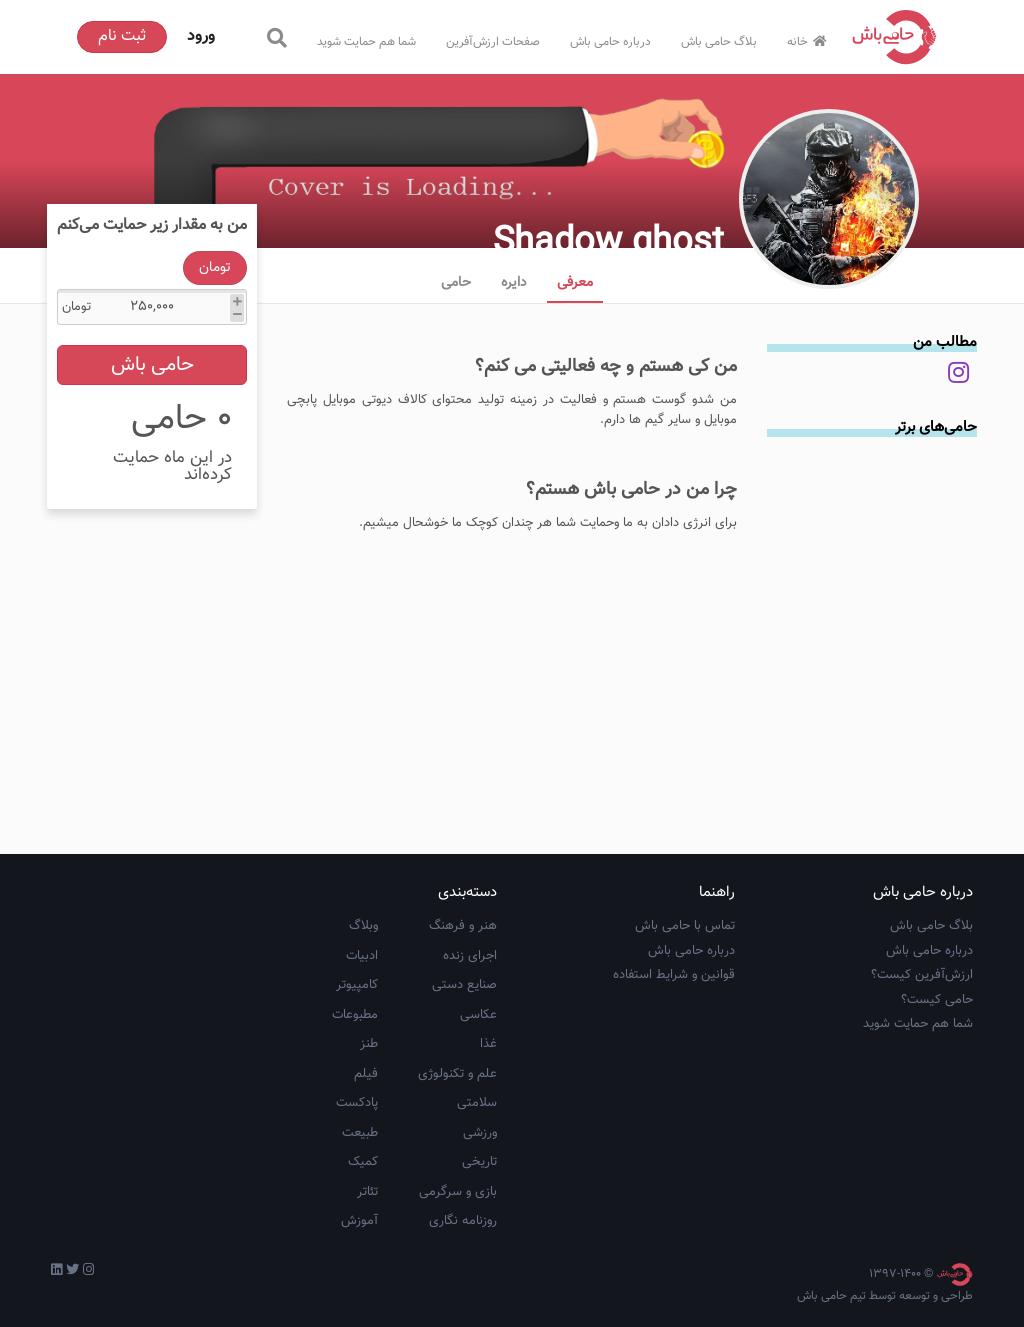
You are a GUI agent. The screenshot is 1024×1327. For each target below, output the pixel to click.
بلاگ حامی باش (719, 42)
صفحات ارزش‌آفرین (493, 42)
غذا (488, 1044)
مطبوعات (355, 1015)
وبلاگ (363, 926)
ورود (201, 36)
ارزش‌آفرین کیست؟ (922, 975)
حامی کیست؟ (937, 1000)
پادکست (357, 1103)
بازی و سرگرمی (458, 1192)
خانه (809, 42)
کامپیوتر (357, 985)
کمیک (363, 1162)
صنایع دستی (464, 985)
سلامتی (477, 1103)
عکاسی (478, 1015)
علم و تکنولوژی (457, 1074)
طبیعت (360, 1133)
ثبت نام (122, 36)
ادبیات (362, 956)
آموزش (359, 1221)
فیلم (366, 1074)
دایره (514, 283)
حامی (456, 283)
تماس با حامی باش (685, 926)
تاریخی (479, 1162)
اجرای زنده (470, 956)
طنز (369, 1044)
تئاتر (367, 1192)
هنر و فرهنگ (463, 926)
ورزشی (480, 1133)
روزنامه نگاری (463, 1221)
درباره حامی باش (610, 42)
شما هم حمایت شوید (366, 42)
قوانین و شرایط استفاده (674, 975)
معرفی (575, 283)
